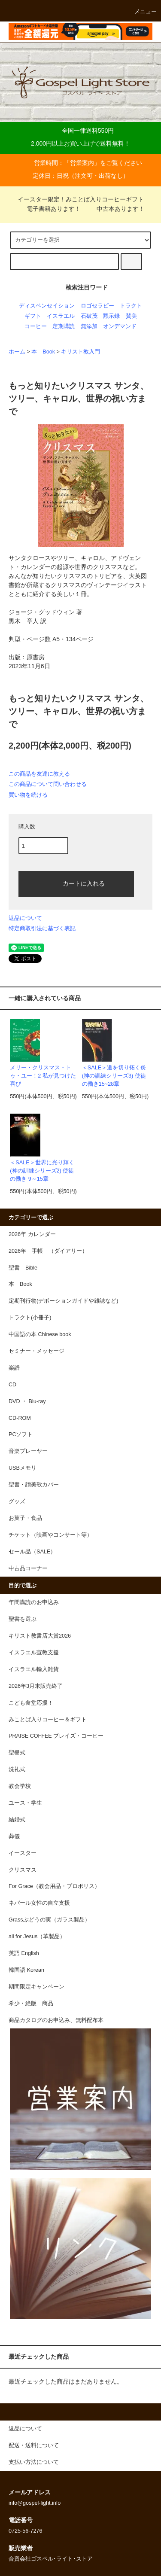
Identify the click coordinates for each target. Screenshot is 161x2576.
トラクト (131, 306)
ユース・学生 (25, 1803)
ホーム (17, 352)
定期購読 (63, 326)
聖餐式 (17, 1753)
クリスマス (22, 1870)
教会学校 (20, 1786)
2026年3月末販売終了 (36, 1686)
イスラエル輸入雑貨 (34, 1669)
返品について (25, 918)
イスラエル (61, 316)
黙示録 (111, 316)
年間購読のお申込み (34, 1602)
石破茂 (89, 316)
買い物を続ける (28, 795)
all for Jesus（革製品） (37, 1937)
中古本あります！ (115, 208)
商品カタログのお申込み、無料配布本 (56, 2020)
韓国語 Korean (26, 1970)
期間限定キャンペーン (36, 1987)
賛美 (131, 316)
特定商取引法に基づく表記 (42, 928)
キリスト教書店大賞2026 (40, 1636)
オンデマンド (120, 326)
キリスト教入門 (80, 352)
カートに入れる (76, 883)
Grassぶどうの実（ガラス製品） (49, 1920)
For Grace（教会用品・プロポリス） (54, 1886)
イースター (22, 1853)
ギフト (32, 316)
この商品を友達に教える (39, 773)
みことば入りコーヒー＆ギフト (48, 1720)
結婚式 (17, 1820)
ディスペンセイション (47, 306)
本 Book (43, 352)
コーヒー (35, 326)
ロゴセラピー (97, 306)
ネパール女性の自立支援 (39, 1903)
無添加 (89, 326)
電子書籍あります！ (48, 208)
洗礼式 (17, 1769)
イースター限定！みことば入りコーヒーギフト (81, 199)
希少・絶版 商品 (31, 2004)
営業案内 (82, 162)
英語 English (24, 1953)
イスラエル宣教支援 (34, 1653)
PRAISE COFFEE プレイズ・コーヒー (56, 1736)
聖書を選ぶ (22, 1619)
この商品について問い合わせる (48, 784)
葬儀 (14, 1836)
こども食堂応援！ (31, 1703)
